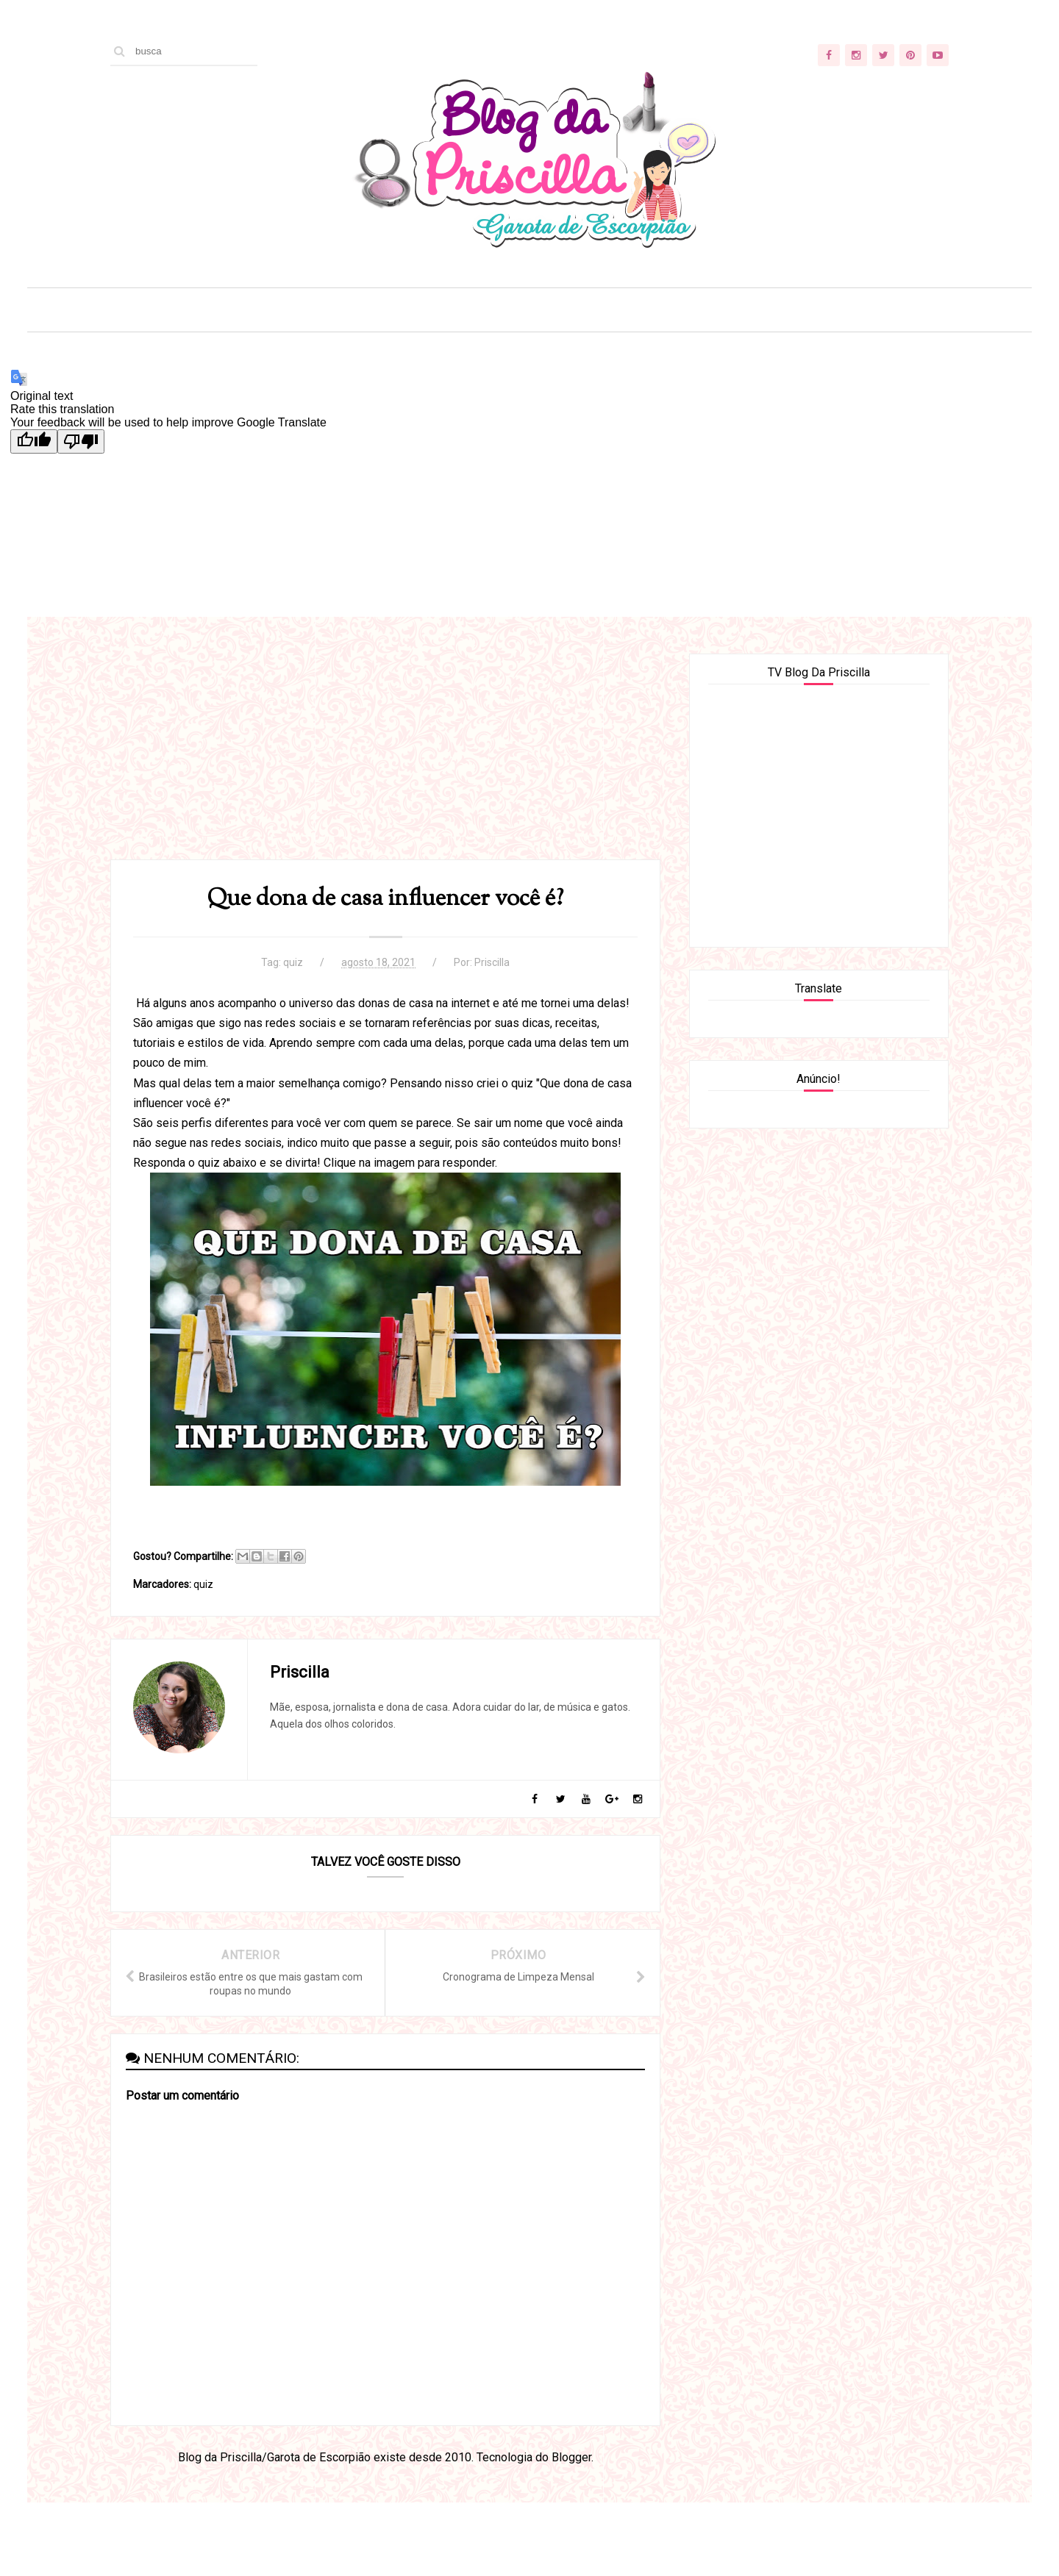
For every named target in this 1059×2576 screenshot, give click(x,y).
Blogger (571, 2457)
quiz (293, 962)
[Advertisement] (385, 756)
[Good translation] (33, 441)
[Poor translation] (80, 441)
